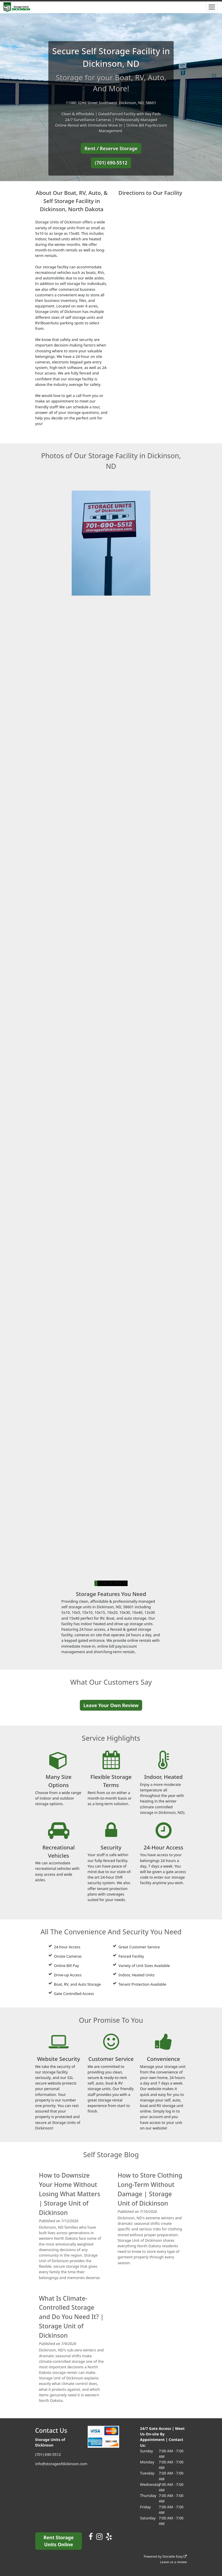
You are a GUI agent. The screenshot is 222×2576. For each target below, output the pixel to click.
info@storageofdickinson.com (61, 2463)
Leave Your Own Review (110, 1705)
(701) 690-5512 (111, 163)
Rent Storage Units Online (58, 2541)
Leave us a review (173, 2562)
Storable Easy (174, 2556)
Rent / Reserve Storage (111, 148)
